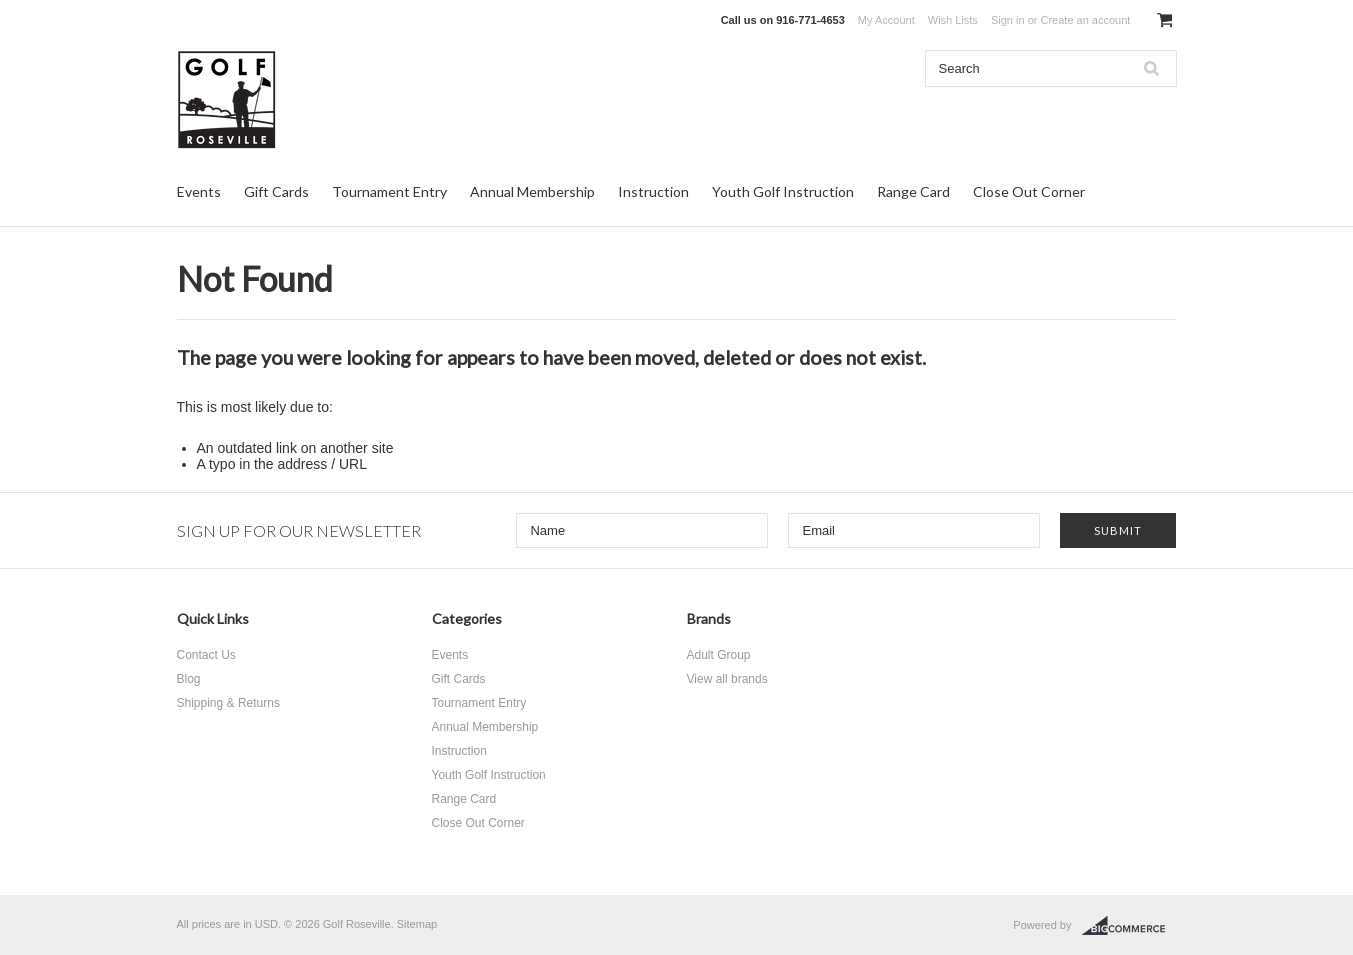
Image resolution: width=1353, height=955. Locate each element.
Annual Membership (532, 191)
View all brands (727, 679)
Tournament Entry (389, 191)
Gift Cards (276, 191)
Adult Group (719, 655)
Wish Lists (953, 20)
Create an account (1085, 20)
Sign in (1008, 20)
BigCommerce (1129, 926)
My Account (886, 20)
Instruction (653, 191)
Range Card (913, 191)
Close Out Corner (1029, 191)
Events (199, 191)
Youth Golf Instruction (783, 191)
